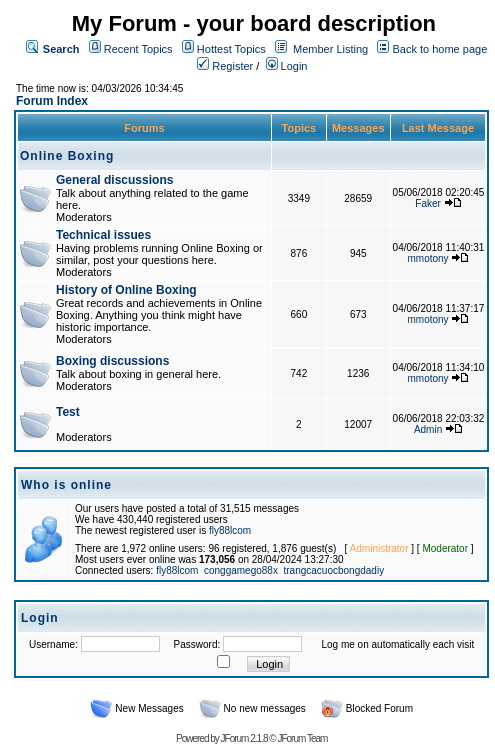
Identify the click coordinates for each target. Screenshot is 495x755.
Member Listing (330, 49)
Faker (428, 203)
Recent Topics (138, 49)
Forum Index (52, 101)
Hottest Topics (231, 49)
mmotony (428, 258)
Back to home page (439, 49)
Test (68, 412)
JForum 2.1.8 (244, 738)
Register (225, 66)
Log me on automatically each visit (397, 644)
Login (287, 66)
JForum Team (302, 738)
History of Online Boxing (126, 290)
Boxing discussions (112, 361)
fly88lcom (230, 530)
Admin (428, 429)
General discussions (114, 180)
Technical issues (103, 235)
